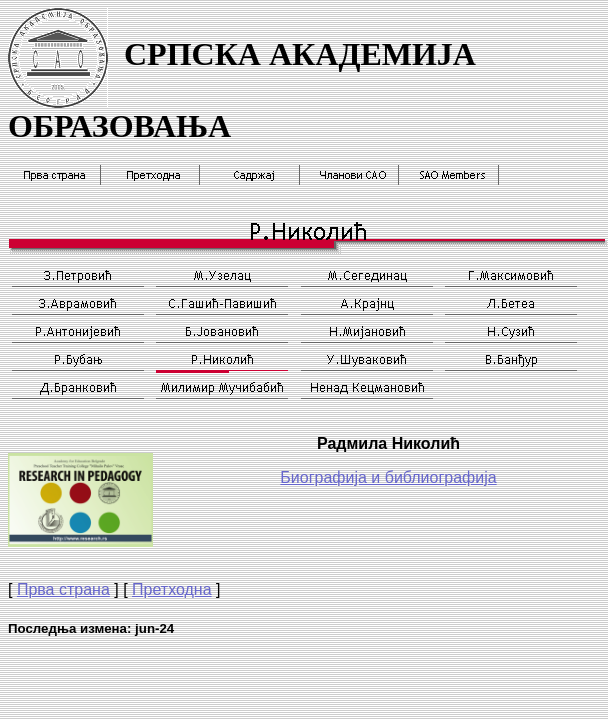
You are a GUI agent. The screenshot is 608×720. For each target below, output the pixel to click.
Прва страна (63, 589)
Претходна (172, 589)
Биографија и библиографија (388, 477)
